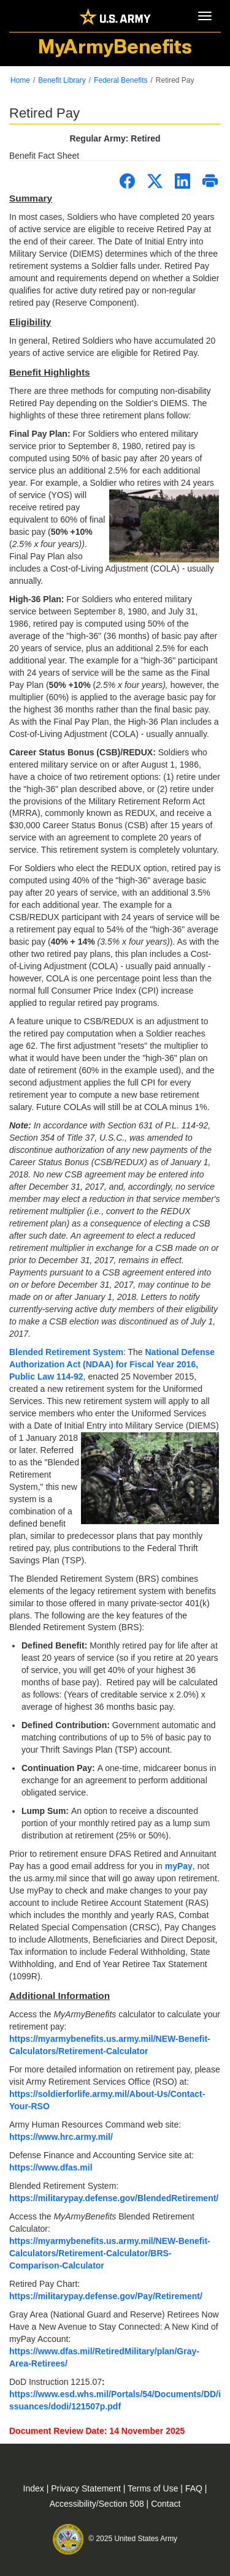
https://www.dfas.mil (51, 2167)
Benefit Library (61, 80)
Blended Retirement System (66, 1352)
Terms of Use (154, 2488)
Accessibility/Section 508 (98, 2504)
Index (35, 2488)
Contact (165, 2504)
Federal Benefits (120, 80)
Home (20, 80)
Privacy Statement (87, 2488)
